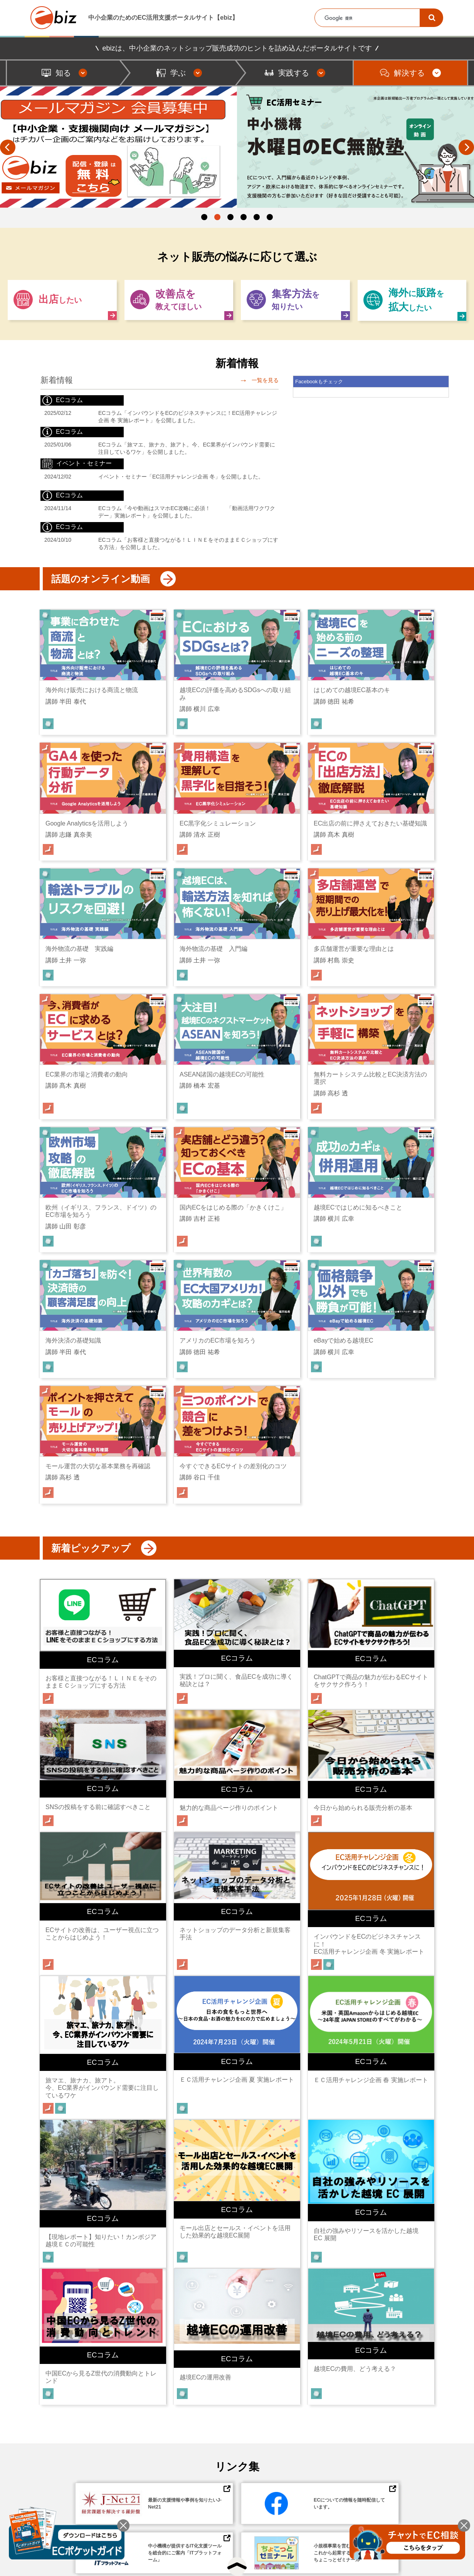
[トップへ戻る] (237, 2566)
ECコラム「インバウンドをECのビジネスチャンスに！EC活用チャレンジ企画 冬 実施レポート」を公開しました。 (187, 416)
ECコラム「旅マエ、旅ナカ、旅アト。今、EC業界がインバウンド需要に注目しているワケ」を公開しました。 (186, 448)
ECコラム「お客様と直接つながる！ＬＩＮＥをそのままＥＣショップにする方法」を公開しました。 (188, 543)
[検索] (431, 17)
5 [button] (257, 217)
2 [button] (217, 217)
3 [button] (230, 217)
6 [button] (270, 217)
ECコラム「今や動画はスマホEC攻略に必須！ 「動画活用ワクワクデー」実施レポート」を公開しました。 (186, 512)
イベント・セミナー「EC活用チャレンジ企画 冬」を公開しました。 (181, 476)
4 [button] (243, 217)
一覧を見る (258, 380)
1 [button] (204, 217)
